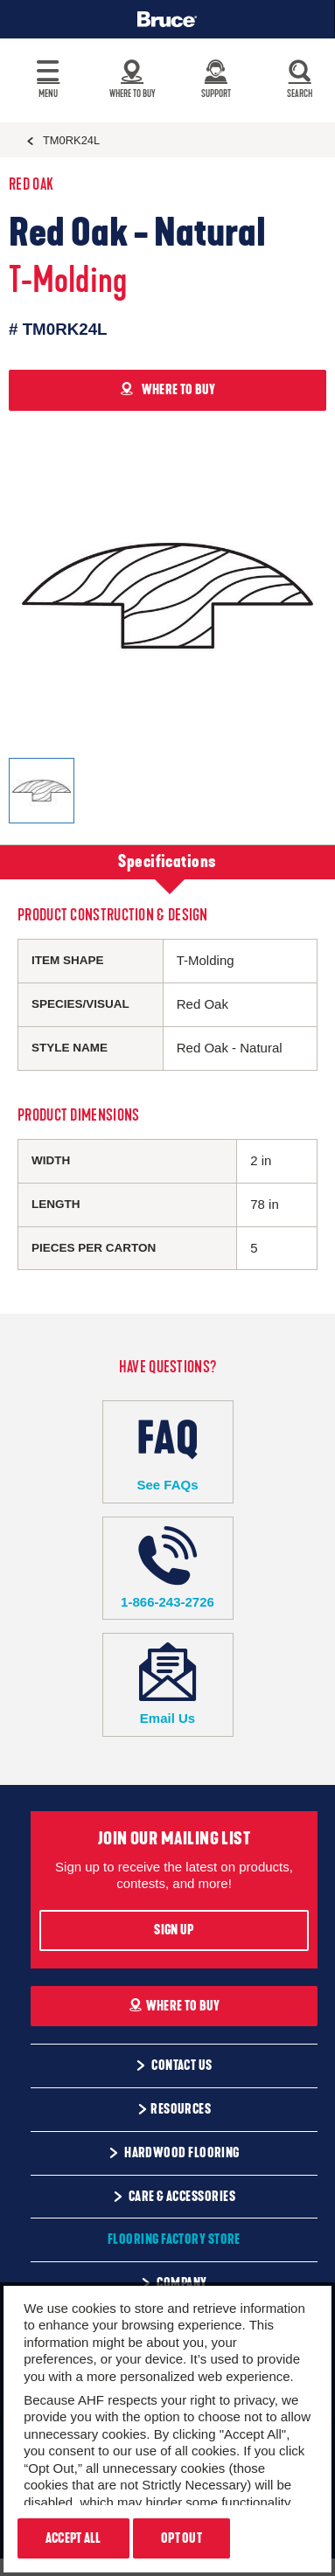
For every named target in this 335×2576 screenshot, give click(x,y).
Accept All (73, 2538)
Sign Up (173, 1930)
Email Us (168, 1683)
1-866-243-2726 (168, 1567)
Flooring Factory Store (174, 2239)
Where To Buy (174, 2006)
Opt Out (181, 2538)
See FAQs (168, 1451)
